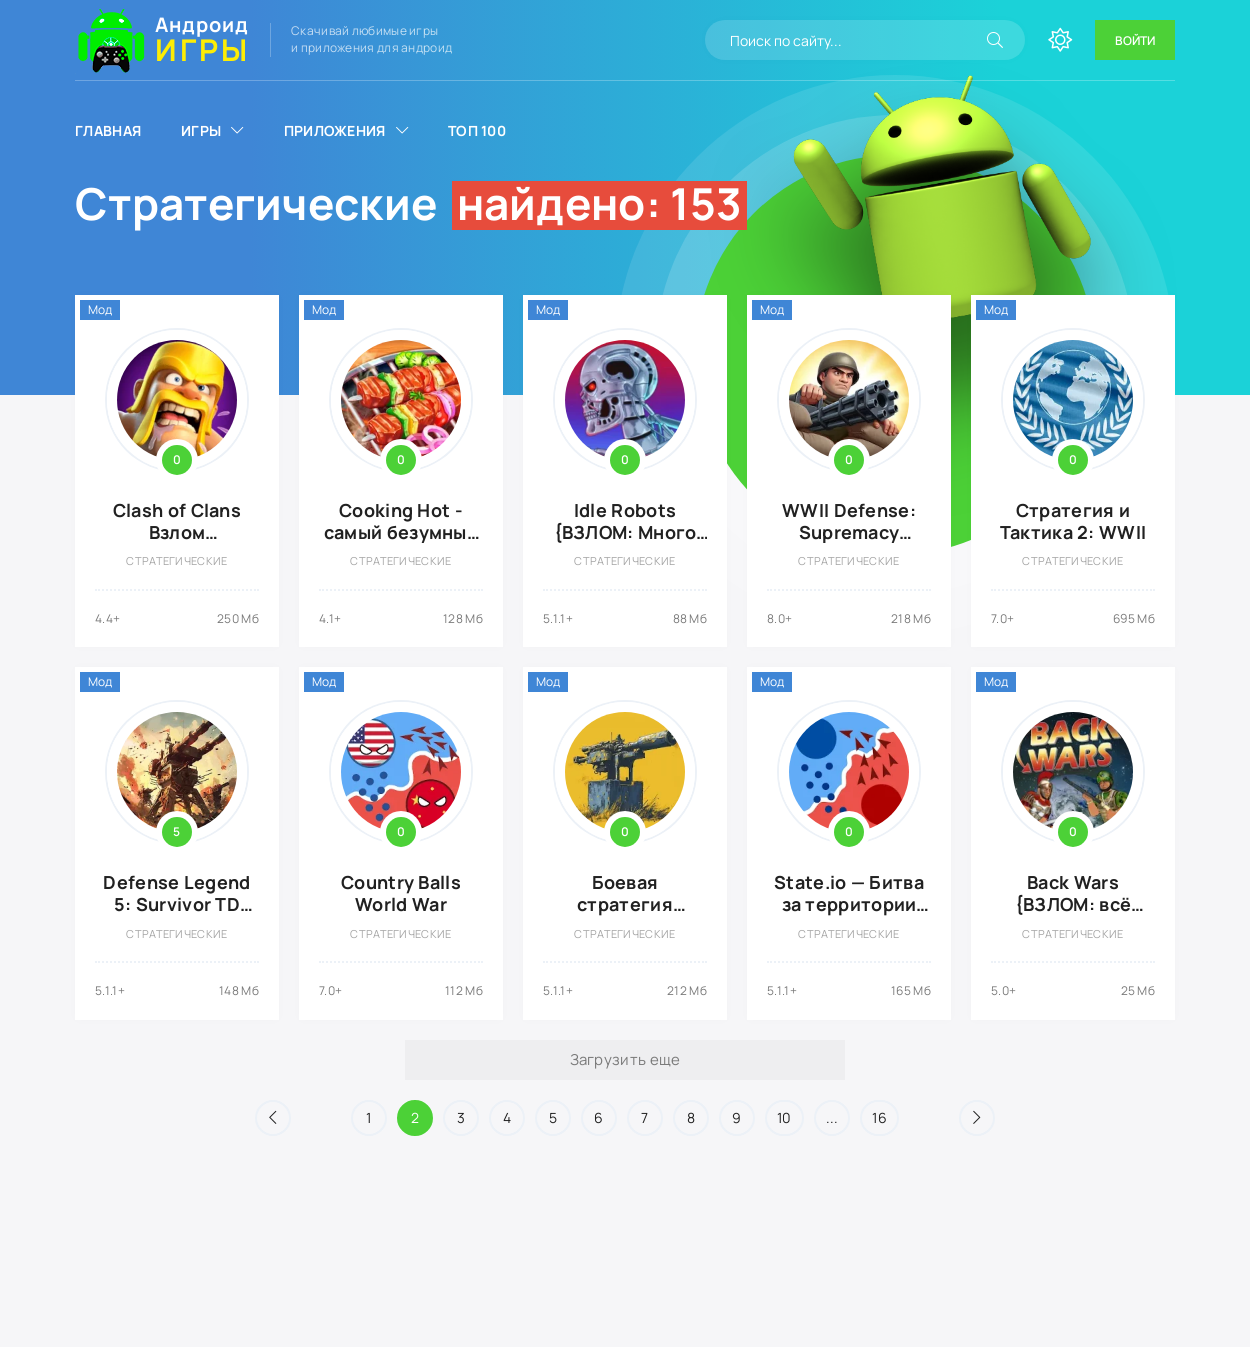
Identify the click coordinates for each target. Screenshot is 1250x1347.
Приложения (335, 130)
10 (784, 1117)
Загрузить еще (625, 1059)
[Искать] (995, 40)
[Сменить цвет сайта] (1060, 40)
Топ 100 (477, 130)
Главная (108, 130)
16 (879, 1117)
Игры (201, 130)
